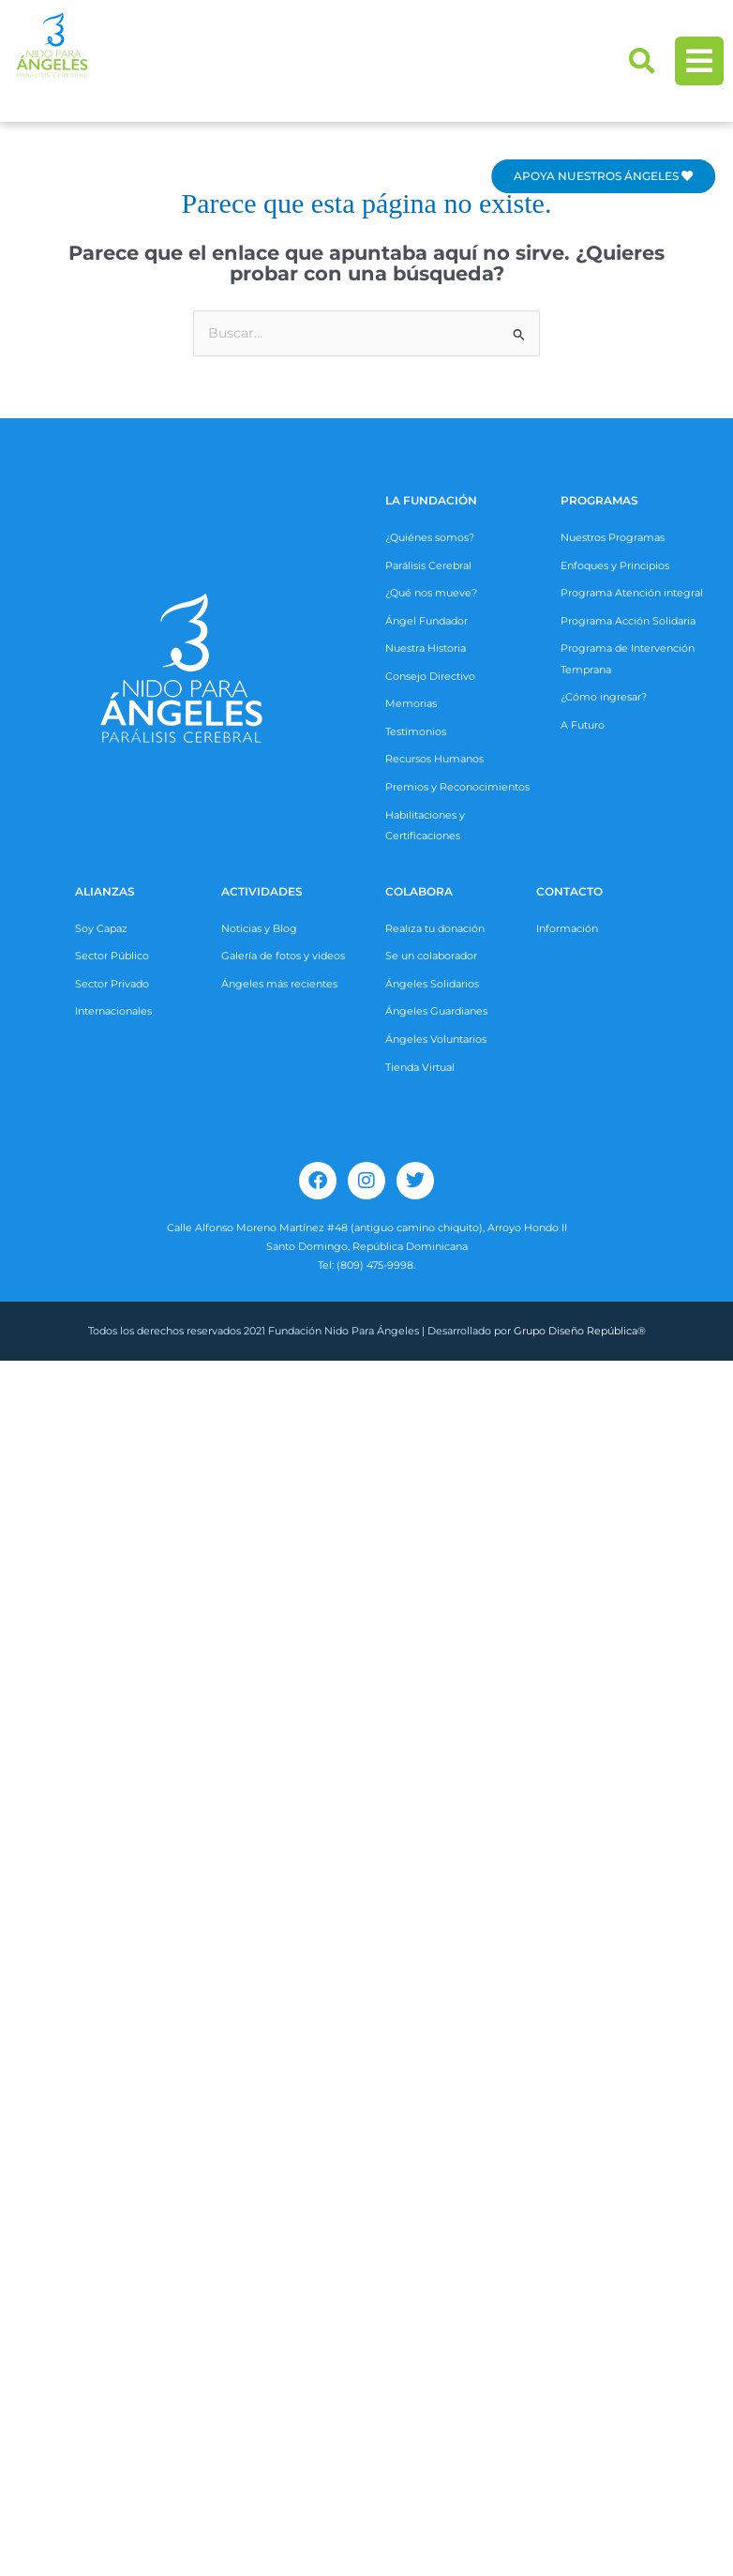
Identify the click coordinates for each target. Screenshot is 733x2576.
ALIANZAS (105, 891)
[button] (642, 61)
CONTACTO (569, 891)
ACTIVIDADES (262, 891)
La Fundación (431, 500)
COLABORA (419, 891)
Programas (599, 500)
